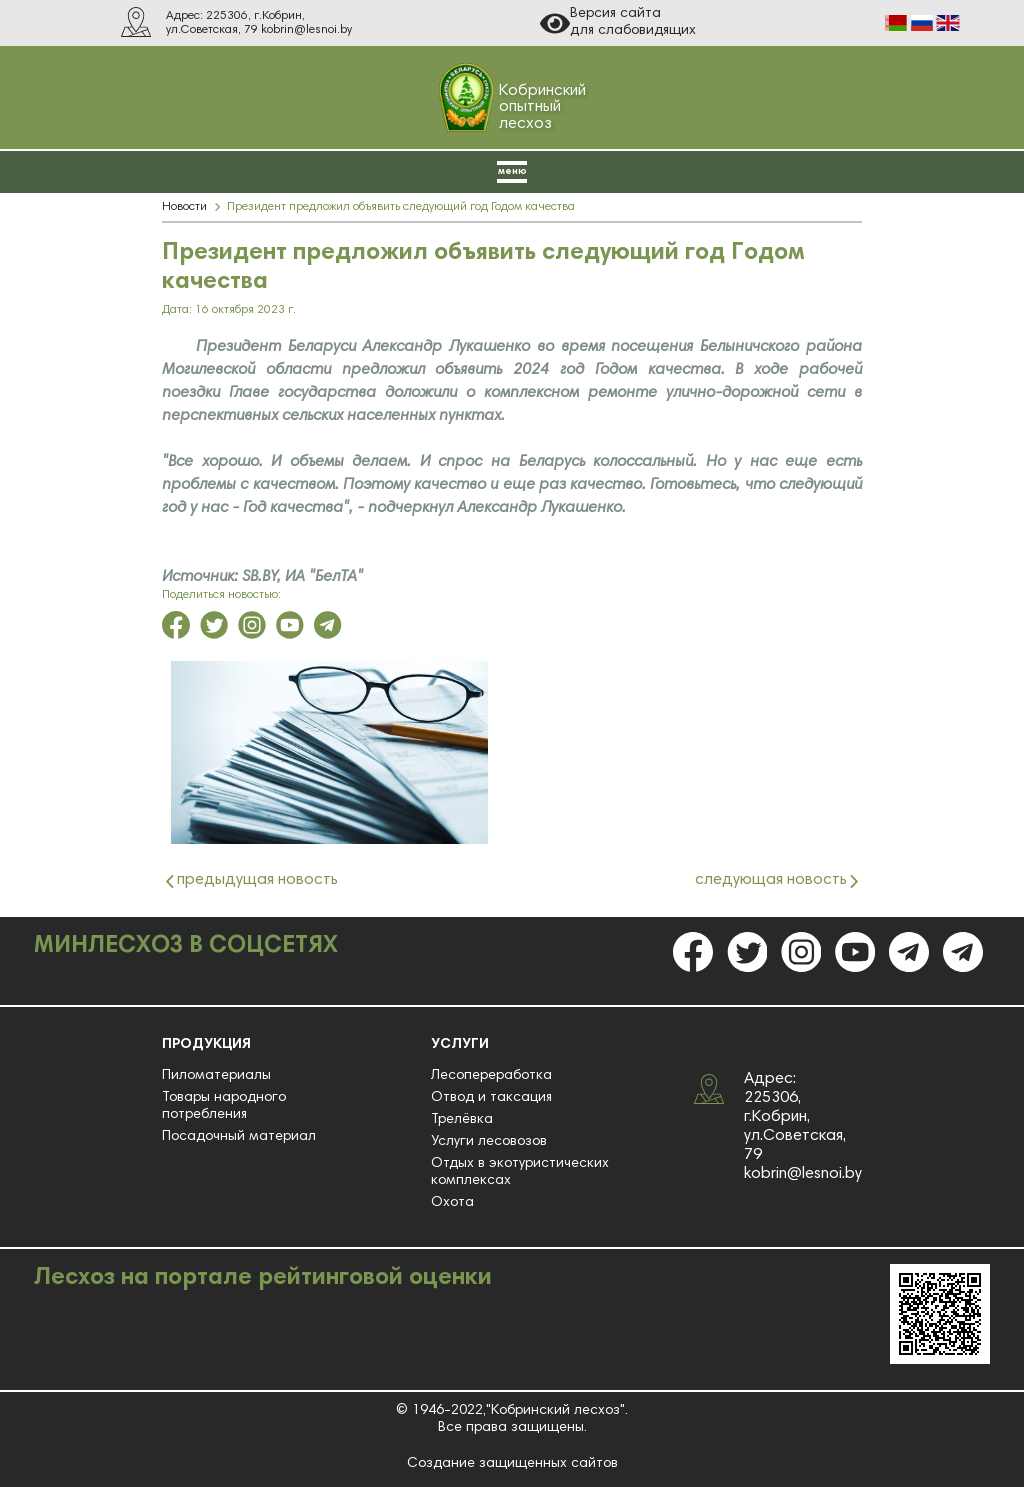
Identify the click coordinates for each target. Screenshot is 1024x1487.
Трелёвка (462, 1120)
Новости (184, 207)
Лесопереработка (491, 1076)
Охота (452, 1203)
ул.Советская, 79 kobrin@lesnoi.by (259, 30)
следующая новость (771, 880)
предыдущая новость (257, 880)
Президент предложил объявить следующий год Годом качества (401, 207)
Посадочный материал (239, 1137)
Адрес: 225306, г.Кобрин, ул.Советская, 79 (795, 1117)
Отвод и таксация (491, 1098)
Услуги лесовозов (489, 1142)
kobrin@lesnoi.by (803, 1174)
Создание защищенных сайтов (512, 1464)
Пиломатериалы (216, 1076)
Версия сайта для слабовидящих (618, 23)
